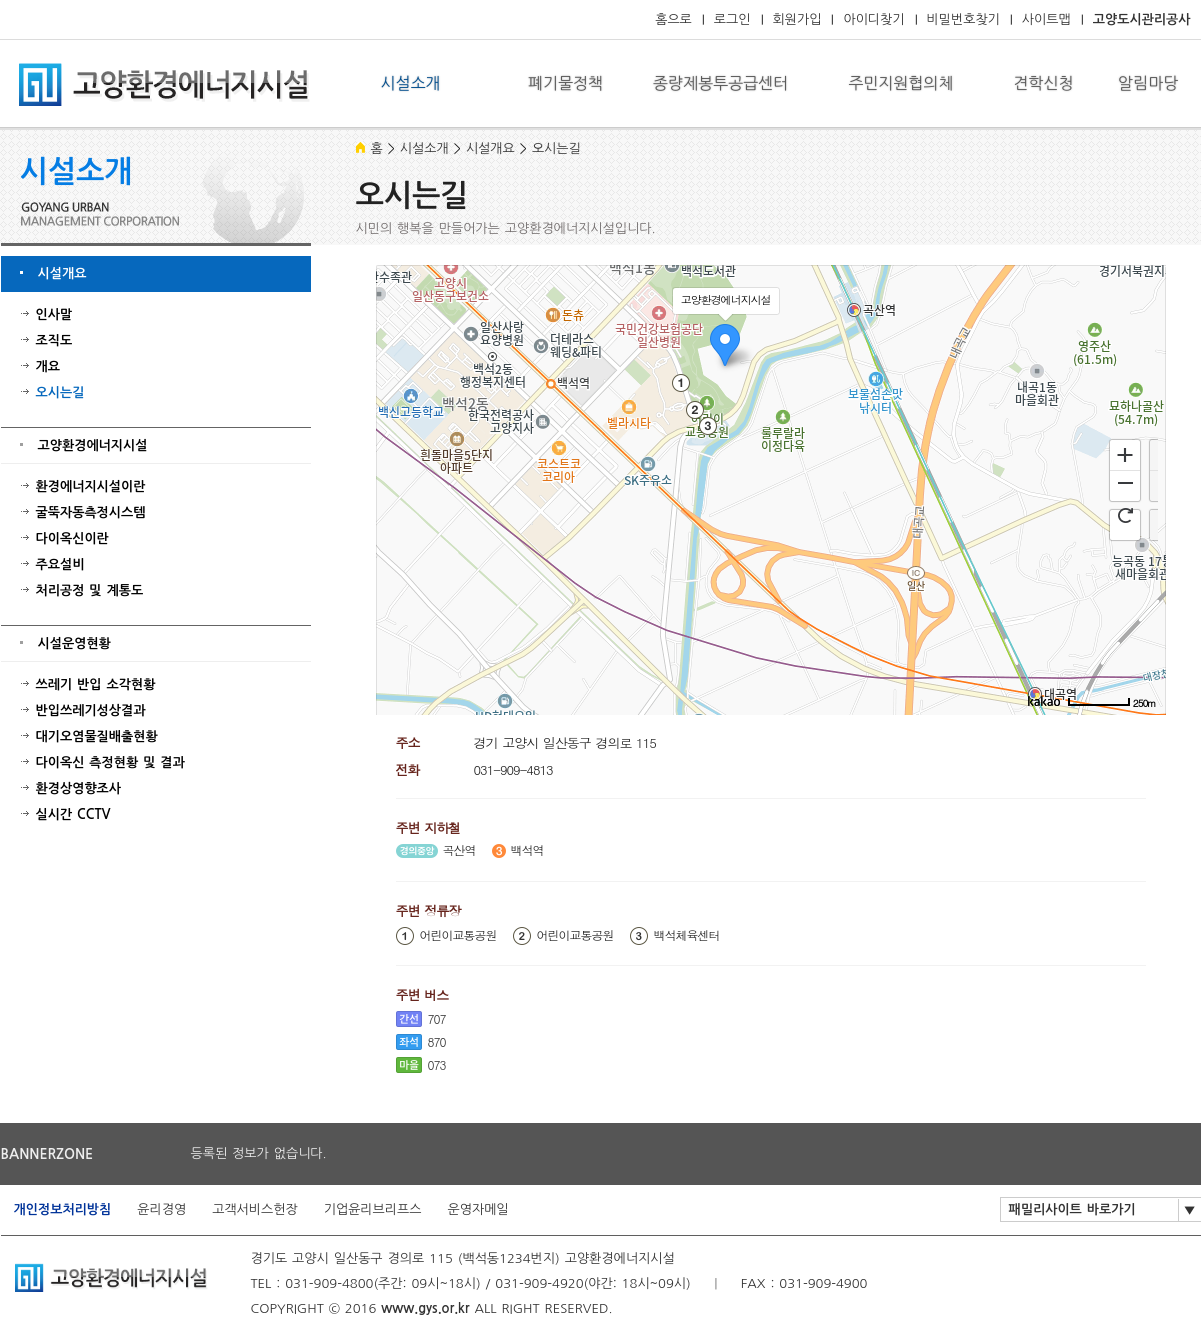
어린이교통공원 (458, 935)
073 (437, 1064)
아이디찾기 (873, 19)
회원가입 (797, 19)
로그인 (732, 19)
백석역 (527, 850)
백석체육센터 (687, 935)
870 (437, 1041)
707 (437, 1018)
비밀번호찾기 (963, 19)
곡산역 (459, 850)
